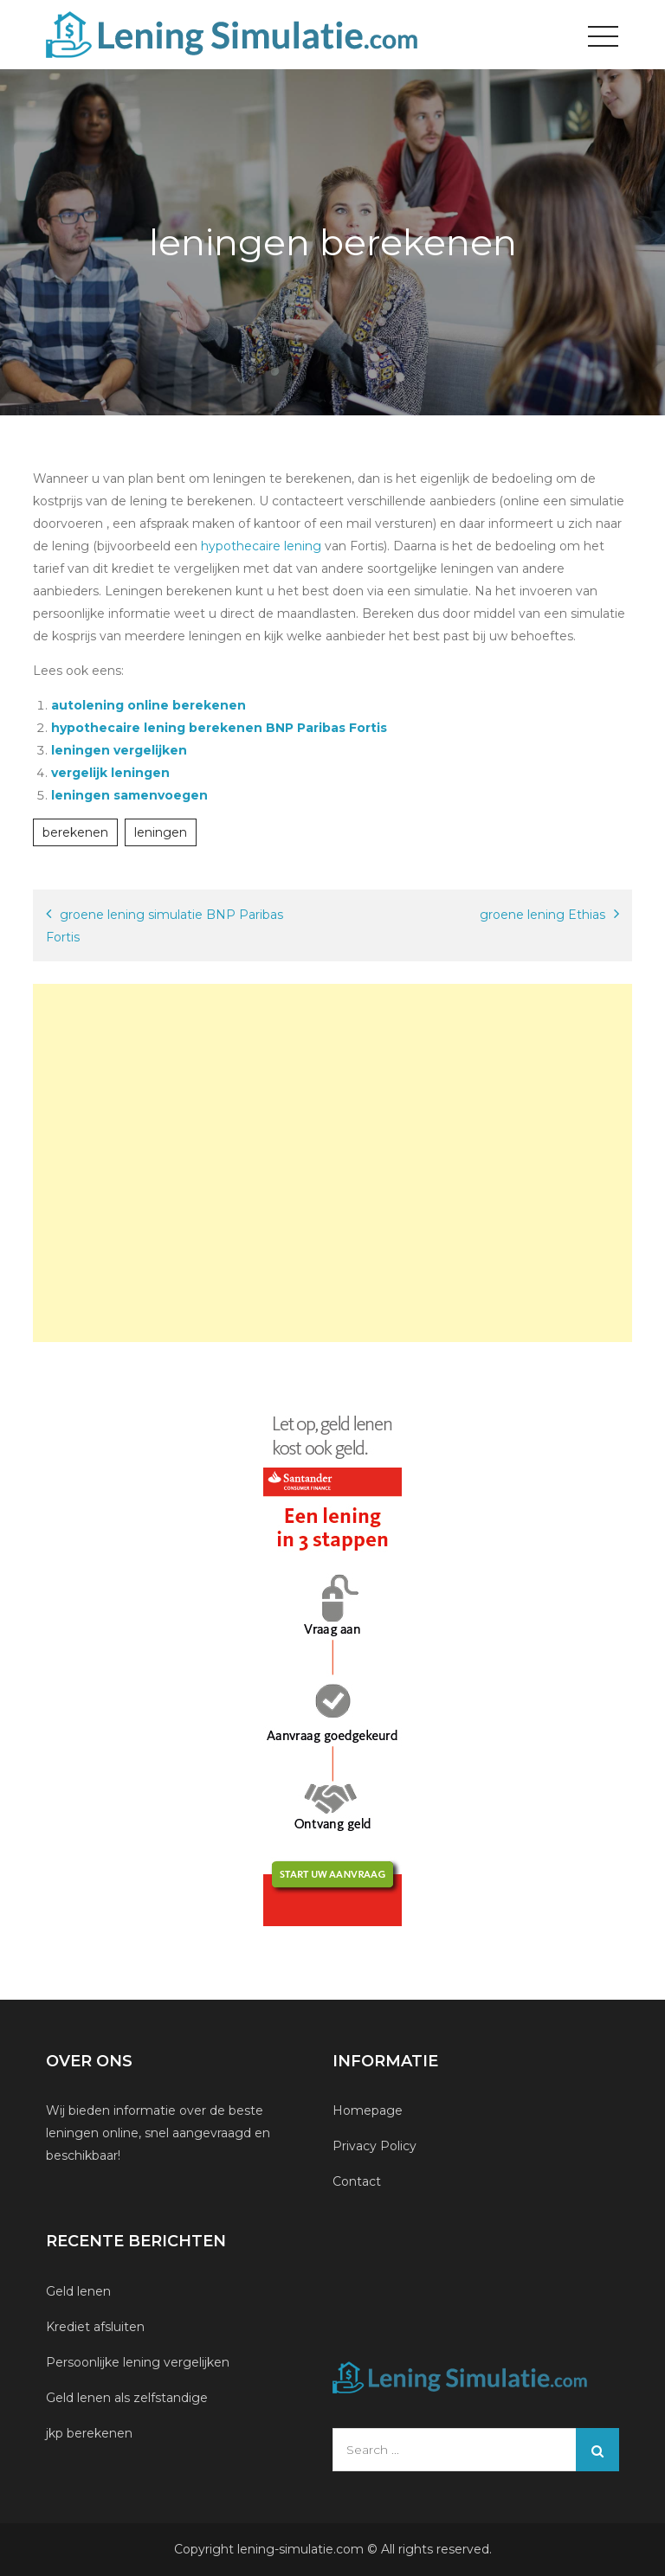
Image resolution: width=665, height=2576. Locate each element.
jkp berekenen (89, 2433)
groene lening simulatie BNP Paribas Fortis (164, 926)
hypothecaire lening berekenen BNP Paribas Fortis (219, 728)
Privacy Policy (374, 2146)
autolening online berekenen (148, 705)
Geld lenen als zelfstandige (127, 2398)
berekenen (75, 832)
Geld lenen (78, 2291)
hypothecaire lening (263, 546)
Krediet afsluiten (95, 2327)
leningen (160, 832)
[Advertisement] (332, 1163)
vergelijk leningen (110, 773)
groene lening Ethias (542, 914)
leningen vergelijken (119, 750)
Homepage (367, 2110)
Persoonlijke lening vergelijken (139, 2362)
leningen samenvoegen (129, 795)
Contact (356, 2181)
